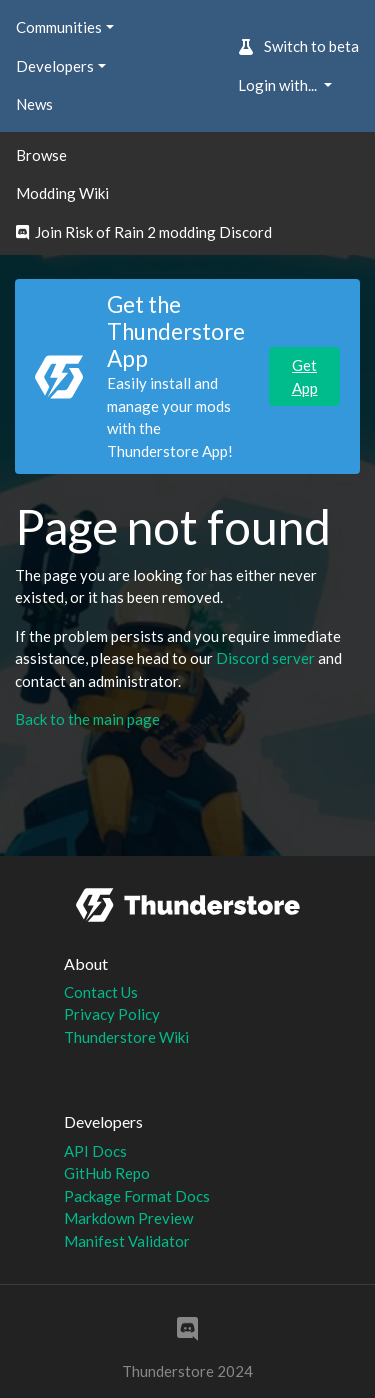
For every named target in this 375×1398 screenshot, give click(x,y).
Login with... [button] (279, 85)
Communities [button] (59, 27)
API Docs (95, 1151)
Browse (41, 155)
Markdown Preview (128, 1218)
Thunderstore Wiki (126, 1037)
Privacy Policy (112, 1014)
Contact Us (101, 992)
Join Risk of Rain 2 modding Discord (144, 232)
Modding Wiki (62, 193)
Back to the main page (87, 719)
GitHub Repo (107, 1173)
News (34, 104)
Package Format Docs (137, 1196)
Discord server (265, 658)
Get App (305, 376)
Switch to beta (298, 46)
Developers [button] (55, 66)
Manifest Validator (127, 1241)
